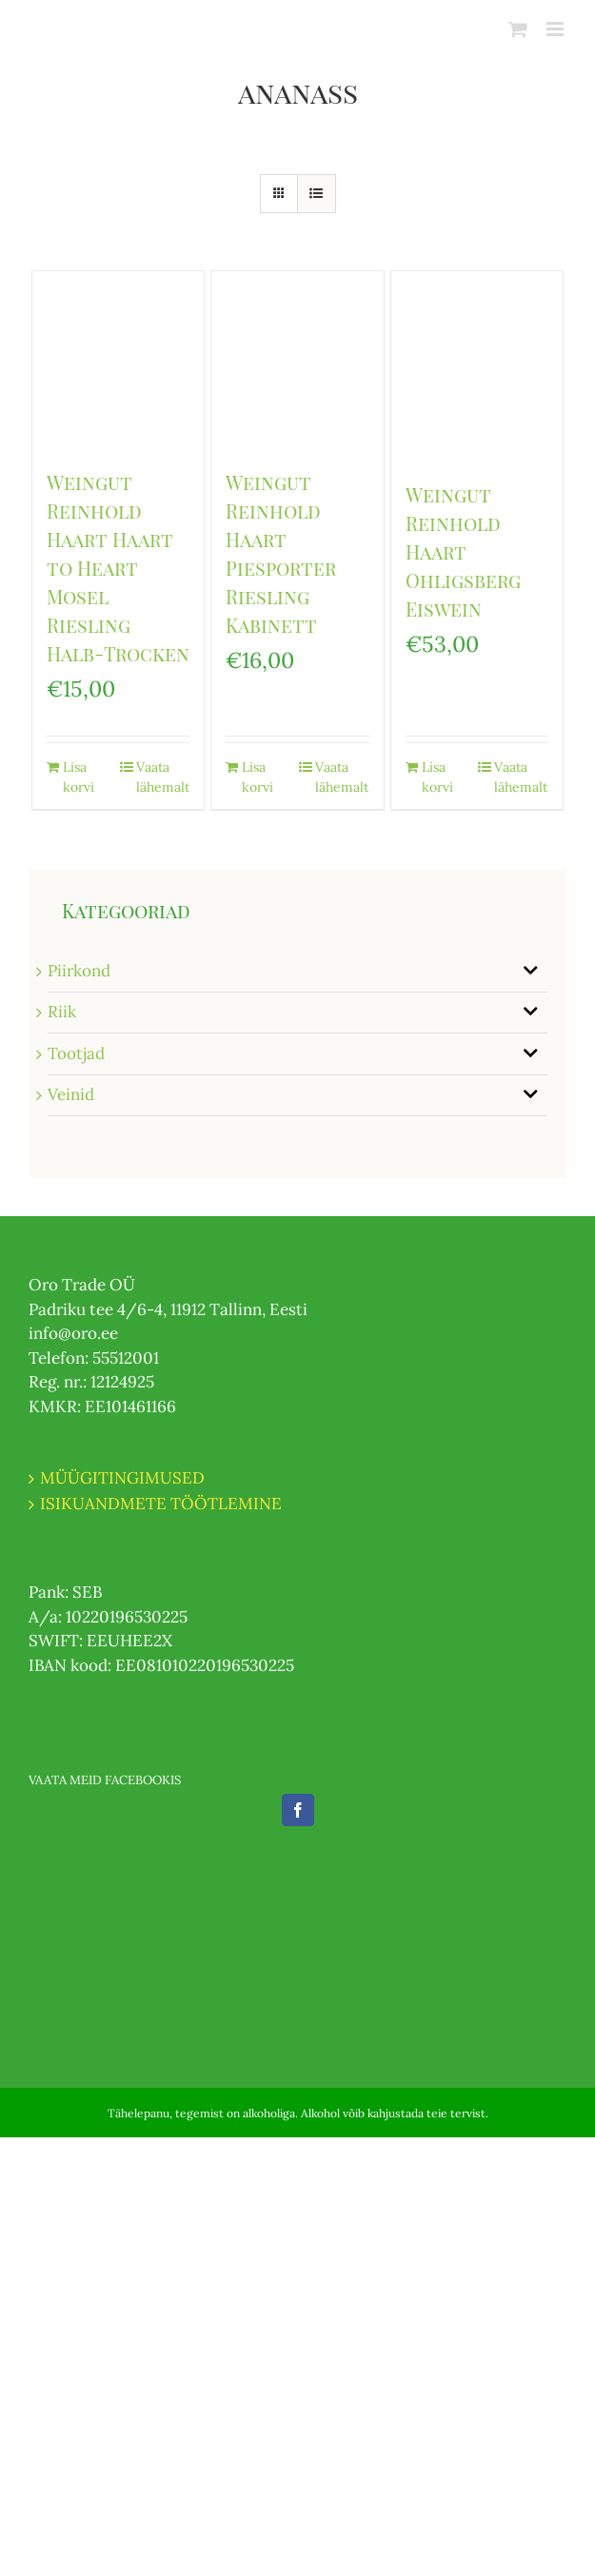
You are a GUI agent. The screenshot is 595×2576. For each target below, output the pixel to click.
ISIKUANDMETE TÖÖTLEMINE (161, 1503)
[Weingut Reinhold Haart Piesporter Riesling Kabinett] (297, 360)
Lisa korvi (78, 777)
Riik (62, 1011)
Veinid (71, 1094)
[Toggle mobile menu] (556, 29)
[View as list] (316, 193)
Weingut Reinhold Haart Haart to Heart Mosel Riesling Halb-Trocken (118, 567)
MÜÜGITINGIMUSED (122, 1477)
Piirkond (79, 970)
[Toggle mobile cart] (517, 29)
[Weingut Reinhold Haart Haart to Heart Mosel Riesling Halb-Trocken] (118, 360)
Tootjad (76, 1053)
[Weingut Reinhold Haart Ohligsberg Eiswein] (477, 366)
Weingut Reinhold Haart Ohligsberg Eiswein (463, 551)
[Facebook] (298, 1810)
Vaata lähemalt (162, 777)
